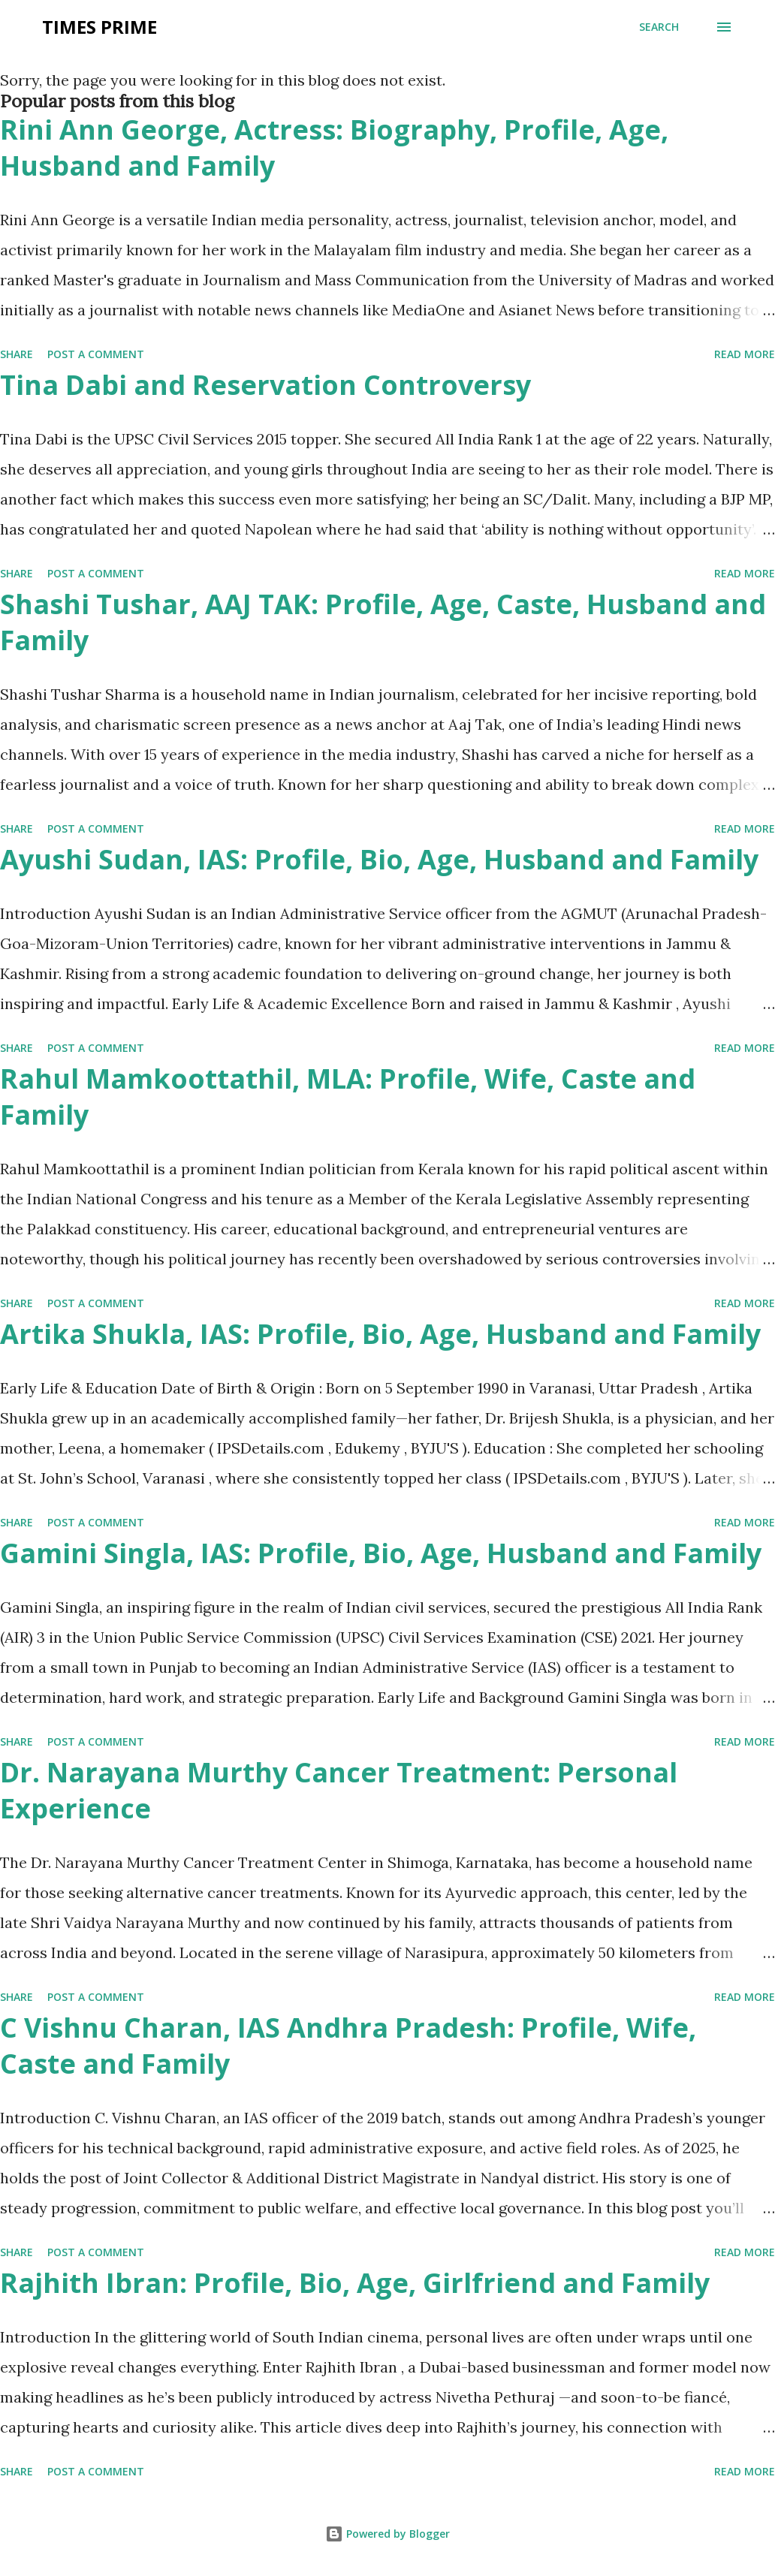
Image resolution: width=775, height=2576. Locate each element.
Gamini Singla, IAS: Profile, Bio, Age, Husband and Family (380, 1553)
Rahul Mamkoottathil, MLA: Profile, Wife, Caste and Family (347, 1096)
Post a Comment (95, 354)
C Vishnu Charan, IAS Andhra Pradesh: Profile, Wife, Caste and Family (348, 2045)
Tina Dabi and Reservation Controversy (265, 384)
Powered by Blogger (387, 2533)
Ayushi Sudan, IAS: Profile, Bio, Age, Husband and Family (379, 859)
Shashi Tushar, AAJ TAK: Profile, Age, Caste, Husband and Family (383, 622)
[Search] (659, 27)
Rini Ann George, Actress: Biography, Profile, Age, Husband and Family (334, 147)
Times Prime (99, 26)
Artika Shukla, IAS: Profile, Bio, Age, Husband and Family (380, 1333)
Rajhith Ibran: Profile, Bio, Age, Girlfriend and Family (355, 2282)
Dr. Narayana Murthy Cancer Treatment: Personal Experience (338, 1790)
